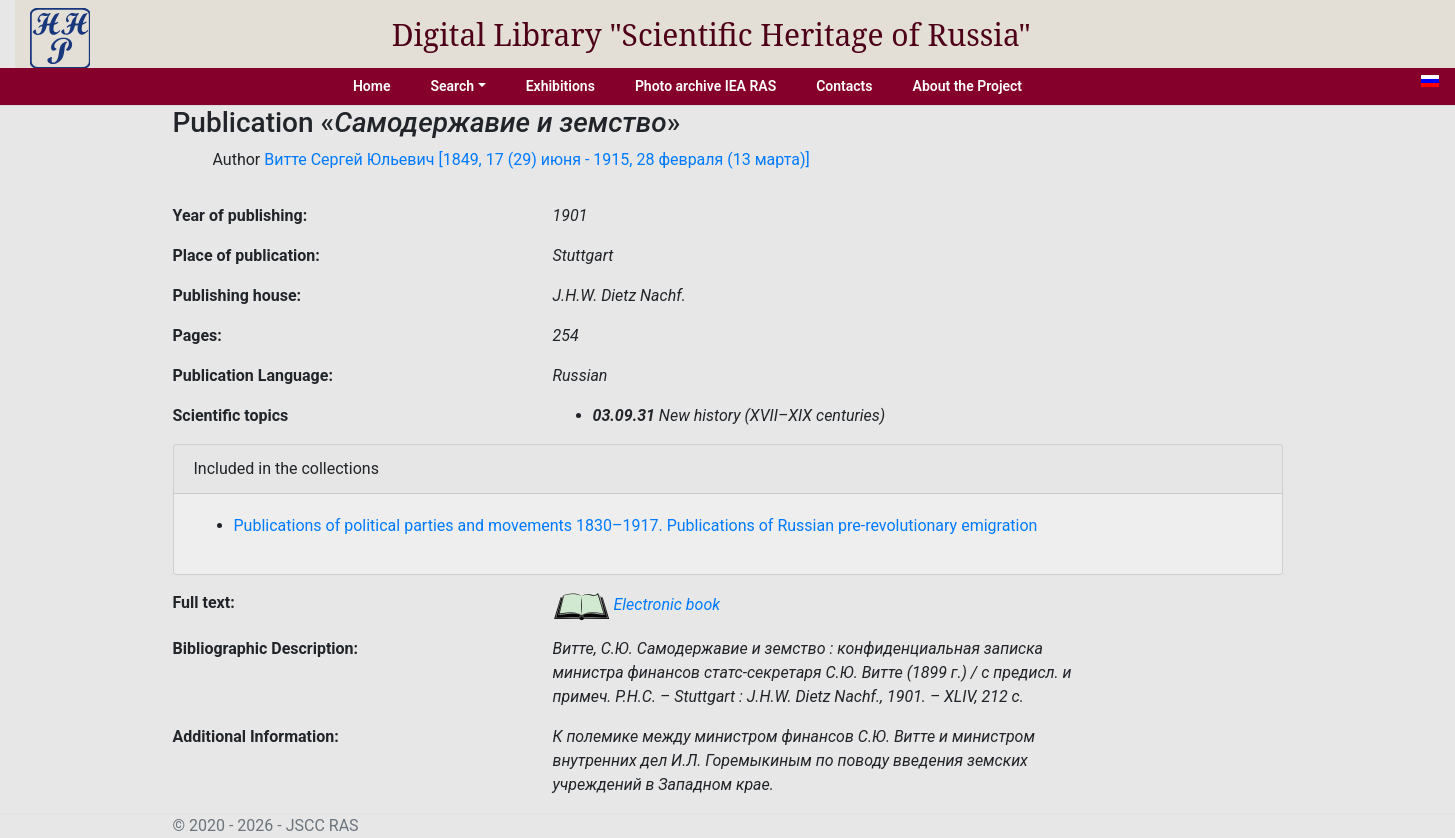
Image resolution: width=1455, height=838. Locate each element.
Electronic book (637, 604)
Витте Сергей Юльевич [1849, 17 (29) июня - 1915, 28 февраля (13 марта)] (537, 159)
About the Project (968, 86)
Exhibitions (560, 86)
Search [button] (452, 86)
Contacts (844, 86)
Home (372, 86)
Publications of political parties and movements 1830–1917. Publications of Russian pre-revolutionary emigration (636, 525)
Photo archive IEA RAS (705, 86)
